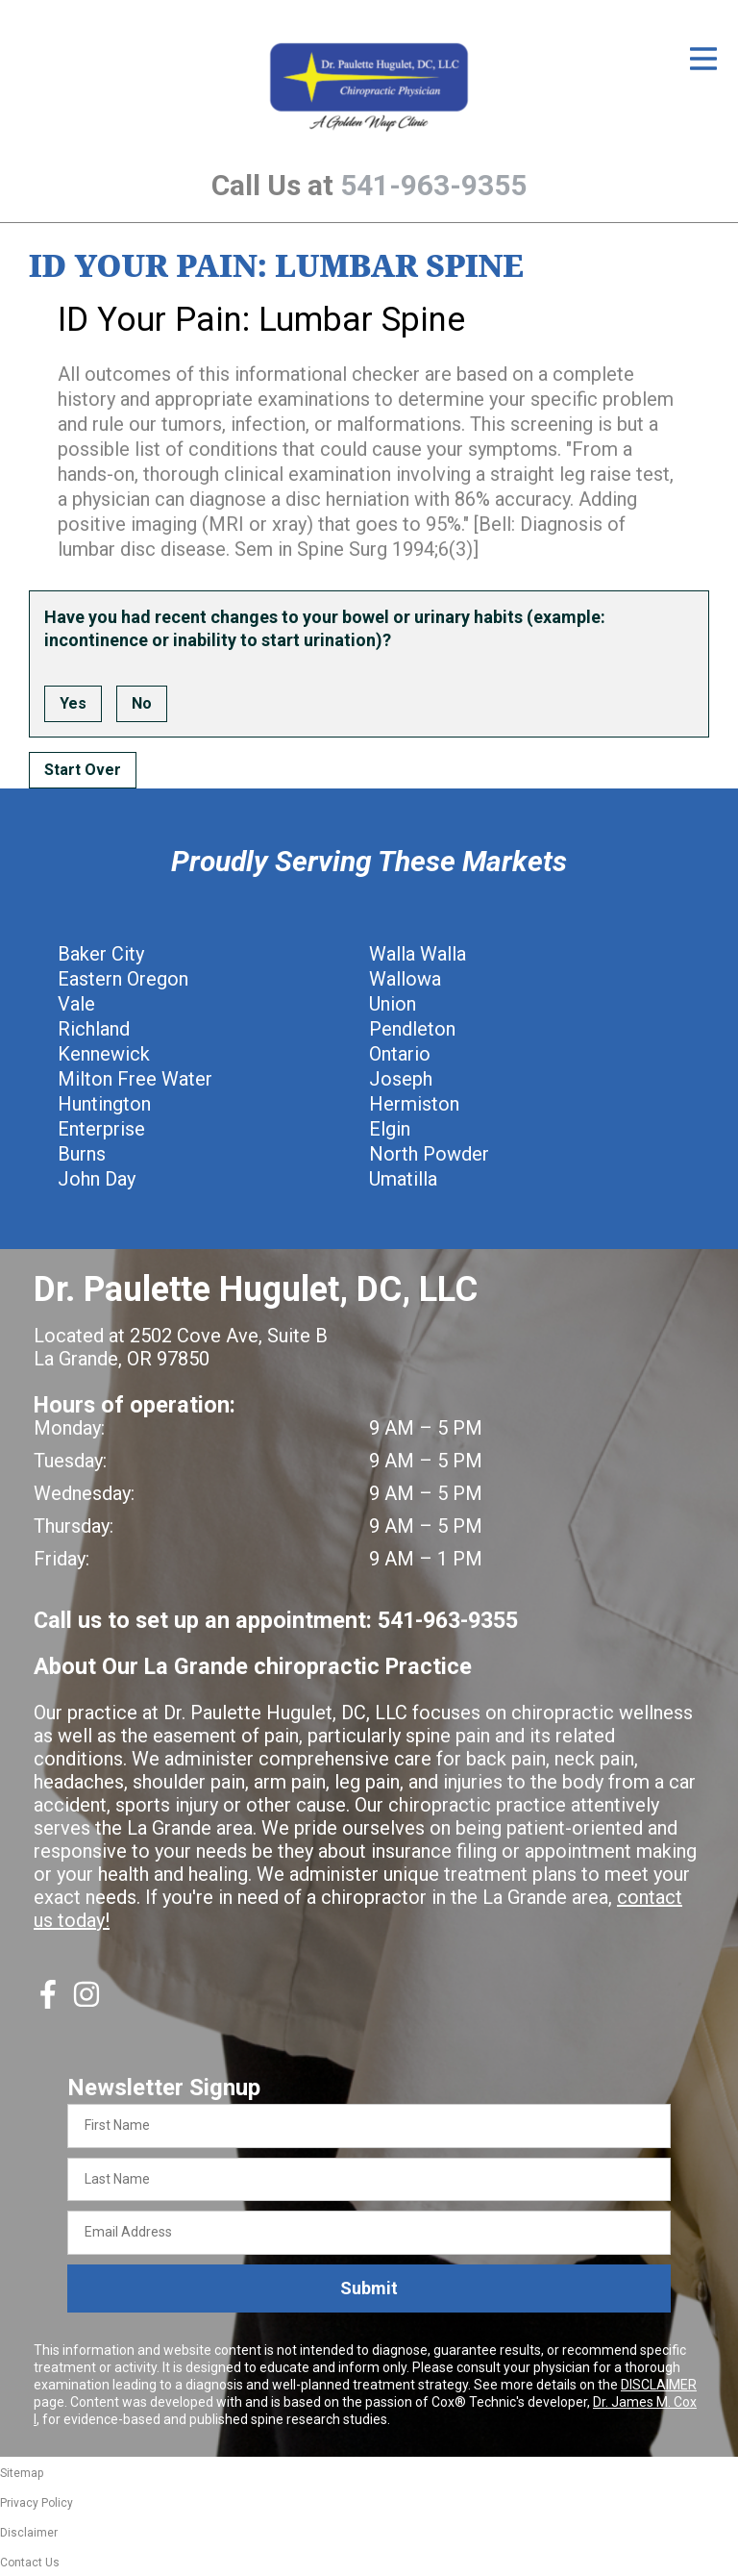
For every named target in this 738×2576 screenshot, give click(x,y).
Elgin (389, 1128)
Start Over (82, 770)
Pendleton (412, 1028)
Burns (82, 1153)
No (142, 703)
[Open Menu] (703, 58)
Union (392, 1003)
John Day (96, 1178)
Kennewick (104, 1053)
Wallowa (405, 978)
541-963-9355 (433, 185)
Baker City (101, 953)
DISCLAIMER (659, 2384)
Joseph (400, 1078)
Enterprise (101, 1128)
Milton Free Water (135, 1078)
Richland (94, 1028)
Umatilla (403, 1178)
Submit (369, 2288)
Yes (73, 703)
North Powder (429, 1153)
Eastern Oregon (123, 978)
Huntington (104, 1103)
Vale (76, 1003)
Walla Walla (417, 953)
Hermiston (414, 1103)
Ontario (399, 1053)
